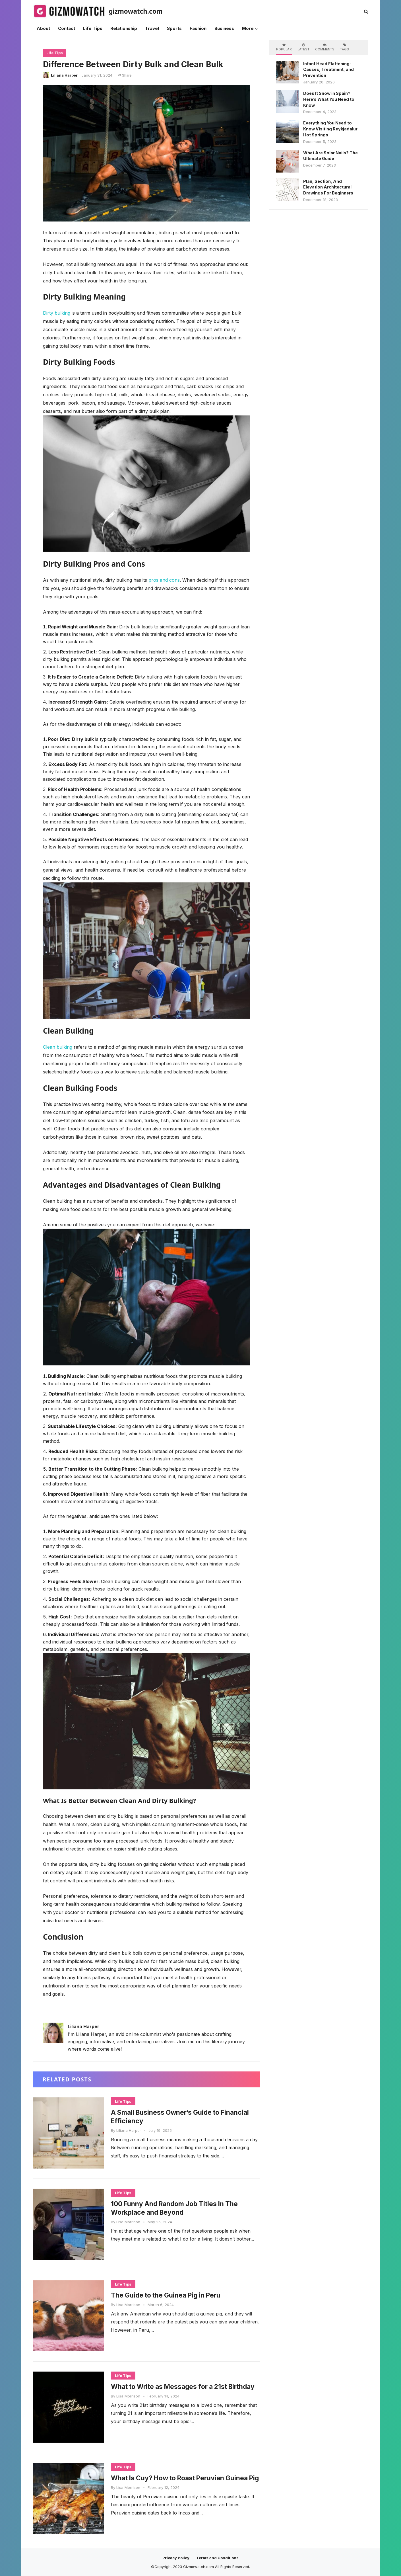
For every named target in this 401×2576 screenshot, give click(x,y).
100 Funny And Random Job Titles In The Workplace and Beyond (178, 2208)
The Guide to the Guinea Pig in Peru (169, 2295)
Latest (303, 47)
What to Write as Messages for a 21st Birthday (173, 2390)
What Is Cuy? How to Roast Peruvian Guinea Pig (184, 2482)
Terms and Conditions (217, 2557)
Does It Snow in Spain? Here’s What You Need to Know (328, 99)
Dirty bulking (56, 313)
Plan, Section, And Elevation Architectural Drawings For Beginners (328, 187)
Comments (324, 47)
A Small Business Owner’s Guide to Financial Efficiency (184, 2116)
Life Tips (54, 52)
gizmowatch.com (135, 11)
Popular (284, 47)
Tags (344, 47)
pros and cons (164, 580)
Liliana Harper (64, 75)
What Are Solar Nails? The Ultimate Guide (330, 155)
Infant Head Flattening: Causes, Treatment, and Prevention (328, 69)
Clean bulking (57, 1047)
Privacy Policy (175, 2557)
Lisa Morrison (128, 2222)
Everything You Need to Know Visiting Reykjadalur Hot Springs (330, 128)
